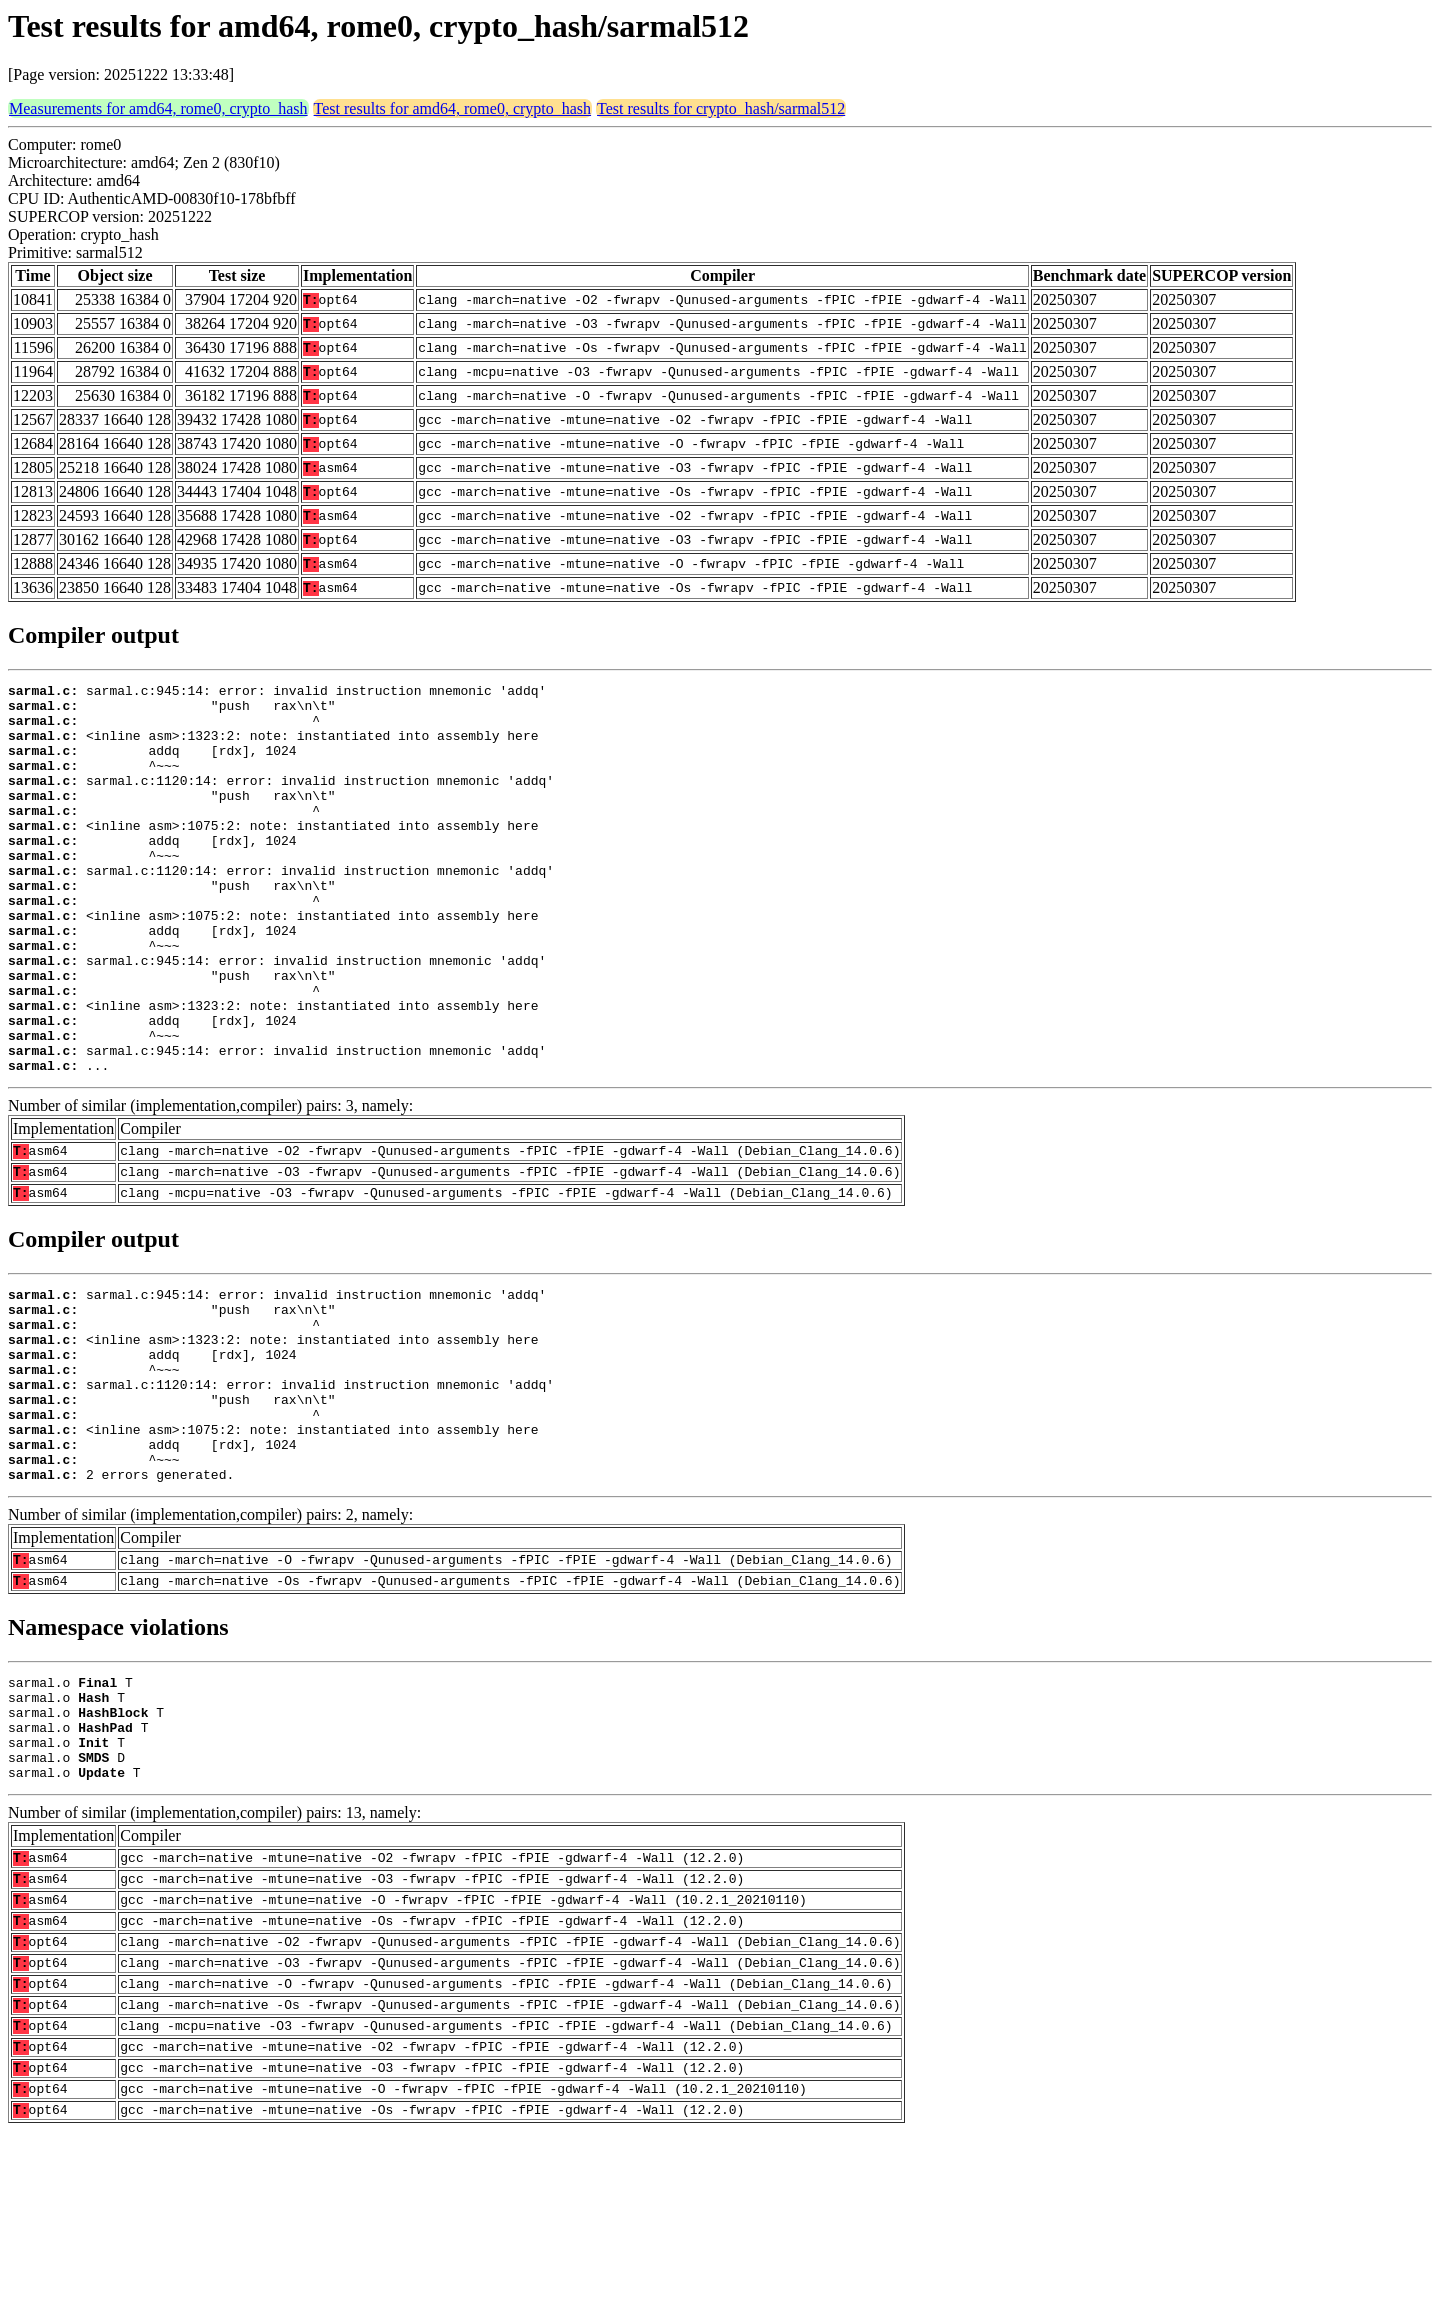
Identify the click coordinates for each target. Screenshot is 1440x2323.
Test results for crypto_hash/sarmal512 (721, 108)
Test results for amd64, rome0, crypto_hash (452, 108)
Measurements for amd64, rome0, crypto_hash (158, 108)
